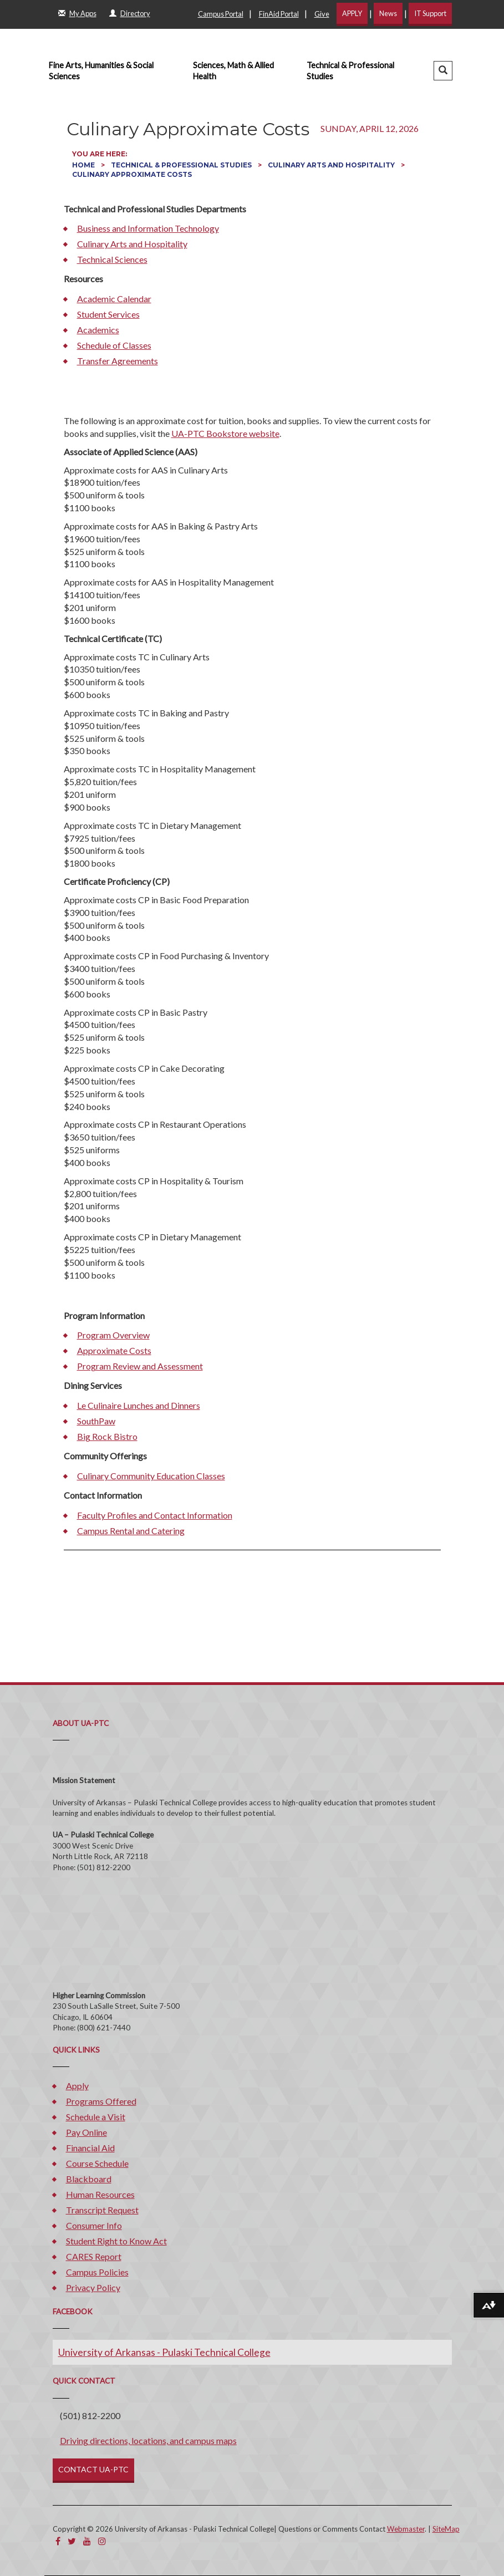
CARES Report (93, 2256)
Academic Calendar (114, 298)
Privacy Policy (93, 2287)
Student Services (108, 314)
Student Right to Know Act (116, 2241)
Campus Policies (97, 2272)
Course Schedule (97, 2163)
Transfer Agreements (117, 360)
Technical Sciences (112, 259)
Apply (77, 2085)
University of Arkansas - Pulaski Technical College (164, 2352)
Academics (98, 329)
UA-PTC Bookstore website (225, 433)
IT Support (430, 13)
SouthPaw (96, 1421)
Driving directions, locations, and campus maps (148, 2440)
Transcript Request (102, 2210)
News (388, 13)
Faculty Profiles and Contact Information (154, 1515)
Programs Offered (101, 2101)
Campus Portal (220, 13)
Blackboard (88, 2178)
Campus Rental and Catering (131, 1530)
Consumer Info (94, 2225)
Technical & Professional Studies (350, 71)
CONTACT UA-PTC (93, 2469)
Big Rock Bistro (107, 1436)
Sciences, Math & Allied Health (233, 71)
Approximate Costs (114, 1350)
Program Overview (113, 1335)
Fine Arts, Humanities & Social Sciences (101, 71)
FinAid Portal (279, 13)
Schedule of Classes (114, 345)
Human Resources (100, 2194)
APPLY (352, 13)
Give (321, 13)
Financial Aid (90, 2147)
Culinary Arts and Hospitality (332, 165)
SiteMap (446, 2528)
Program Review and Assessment (140, 1366)
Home (84, 165)
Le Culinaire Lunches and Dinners (138, 1405)
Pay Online (86, 2132)
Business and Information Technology (148, 228)
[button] (443, 70)
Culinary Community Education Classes (151, 1475)
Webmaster (406, 2528)
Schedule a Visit (95, 2116)
